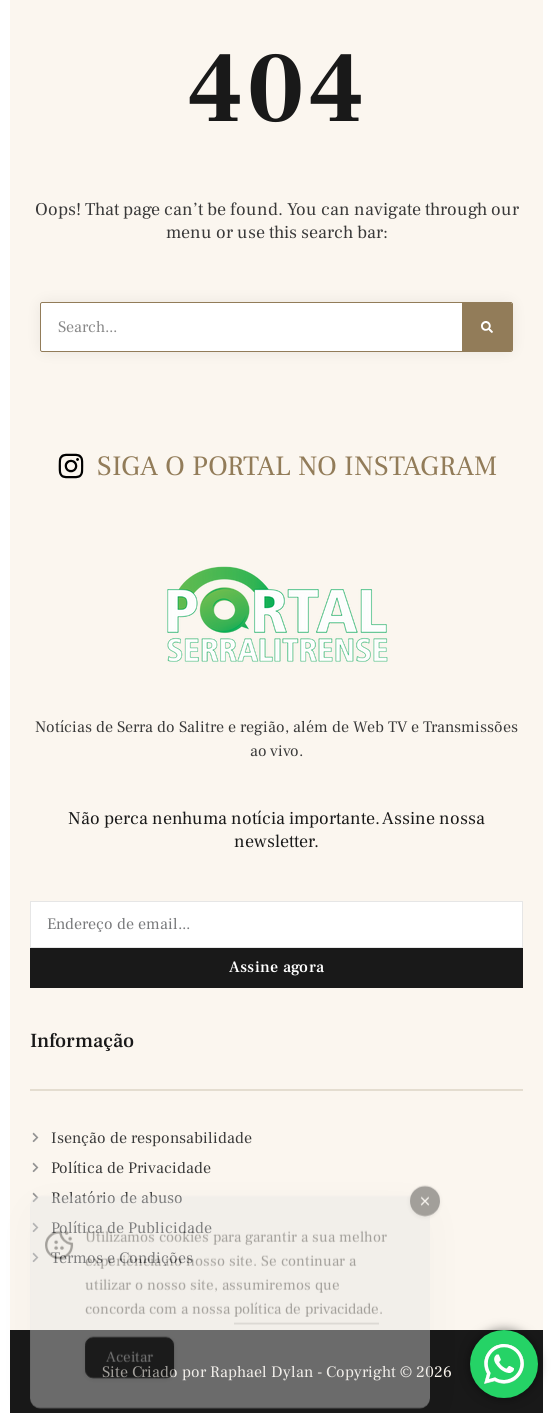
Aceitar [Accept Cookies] (129, 1370)
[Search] (487, 327)
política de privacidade (306, 1322)
